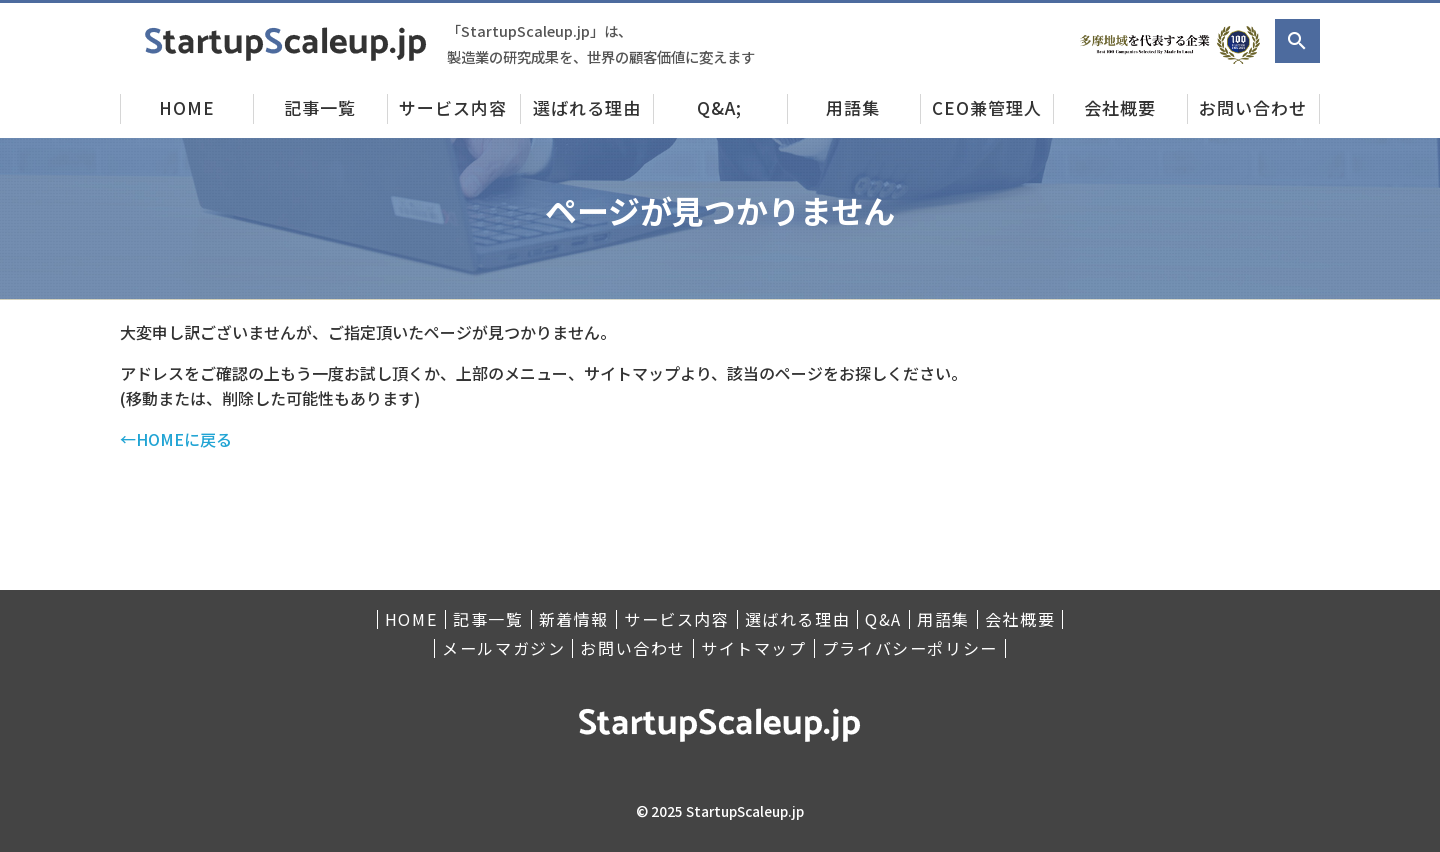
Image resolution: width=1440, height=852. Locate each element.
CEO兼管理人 (987, 107)
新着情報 (574, 619)
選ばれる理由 (587, 107)
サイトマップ (754, 648)
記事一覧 (320, 107)
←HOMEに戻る (176, 439)
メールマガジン (503, 648)
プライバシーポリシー (910, 648)
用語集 (853, 107)
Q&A (883, 619)
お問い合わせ (1253, 107)
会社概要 (1120, 107)
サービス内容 (453, 107)
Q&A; (719, 107)
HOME (187, 107)
